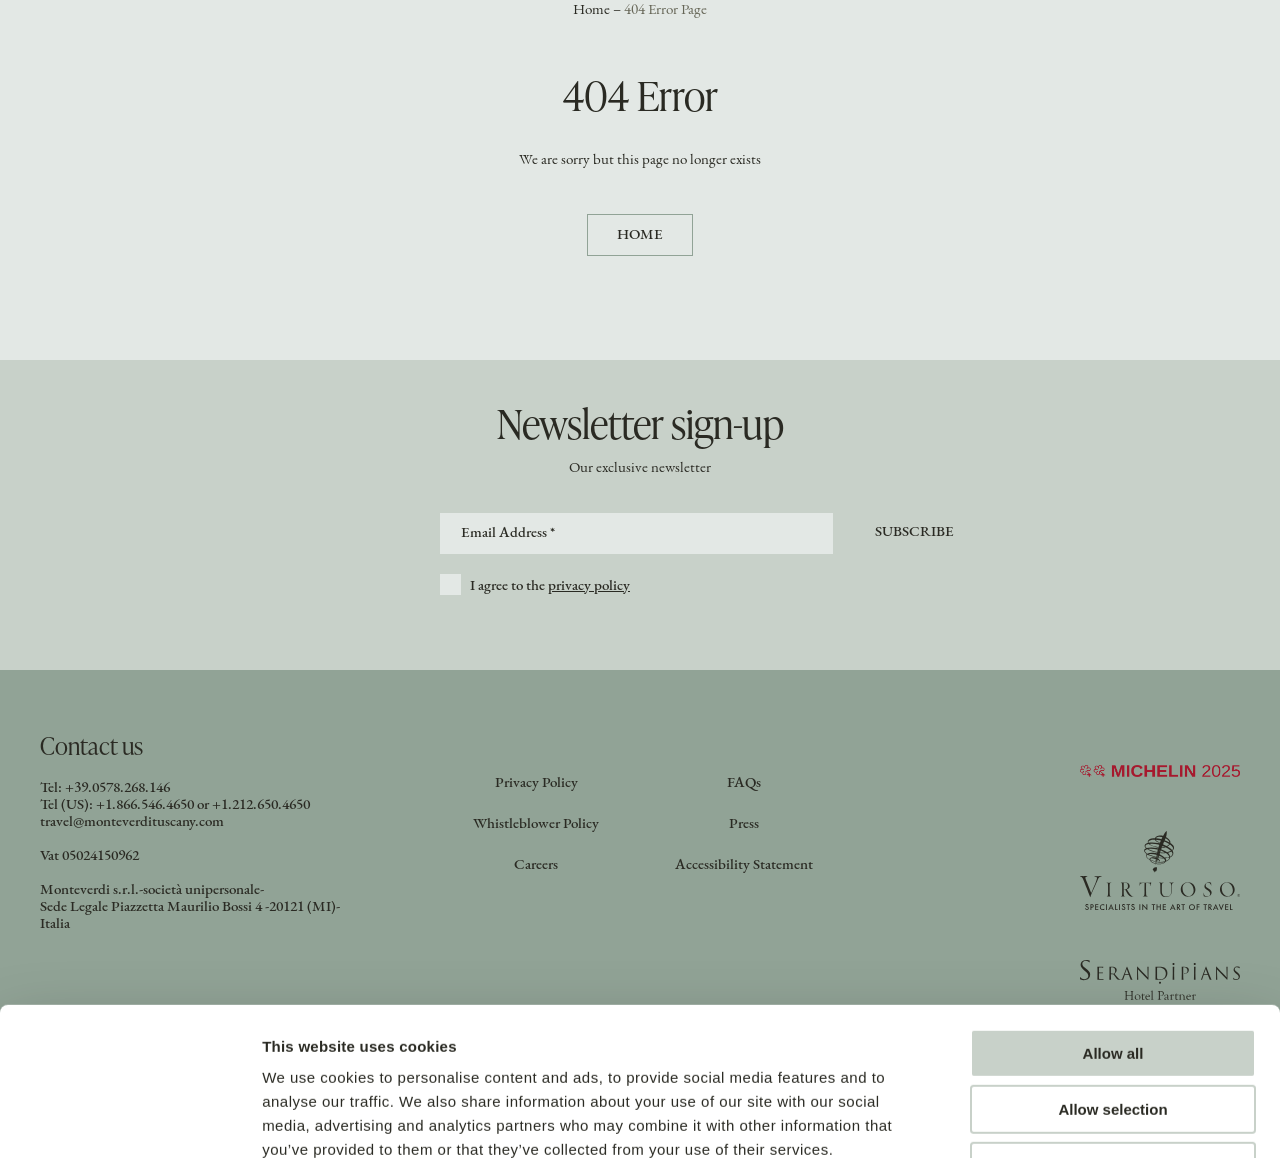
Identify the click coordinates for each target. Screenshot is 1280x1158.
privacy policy (589, 586)
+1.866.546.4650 (145, 805)
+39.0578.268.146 (117, 788)
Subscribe (914, 532)
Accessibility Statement (744, 865)
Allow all (1113, 918)
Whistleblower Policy (536, 824)
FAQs (744, 783)
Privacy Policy (536, 783)
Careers (536, 865)
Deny (1113, 1031)
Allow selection (1112, 975)
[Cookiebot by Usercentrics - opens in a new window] (129, 1119)
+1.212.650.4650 (261, 805)
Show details (1049, 1118)
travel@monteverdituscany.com (132, 822)
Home (640, 235)
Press (744, 824)
